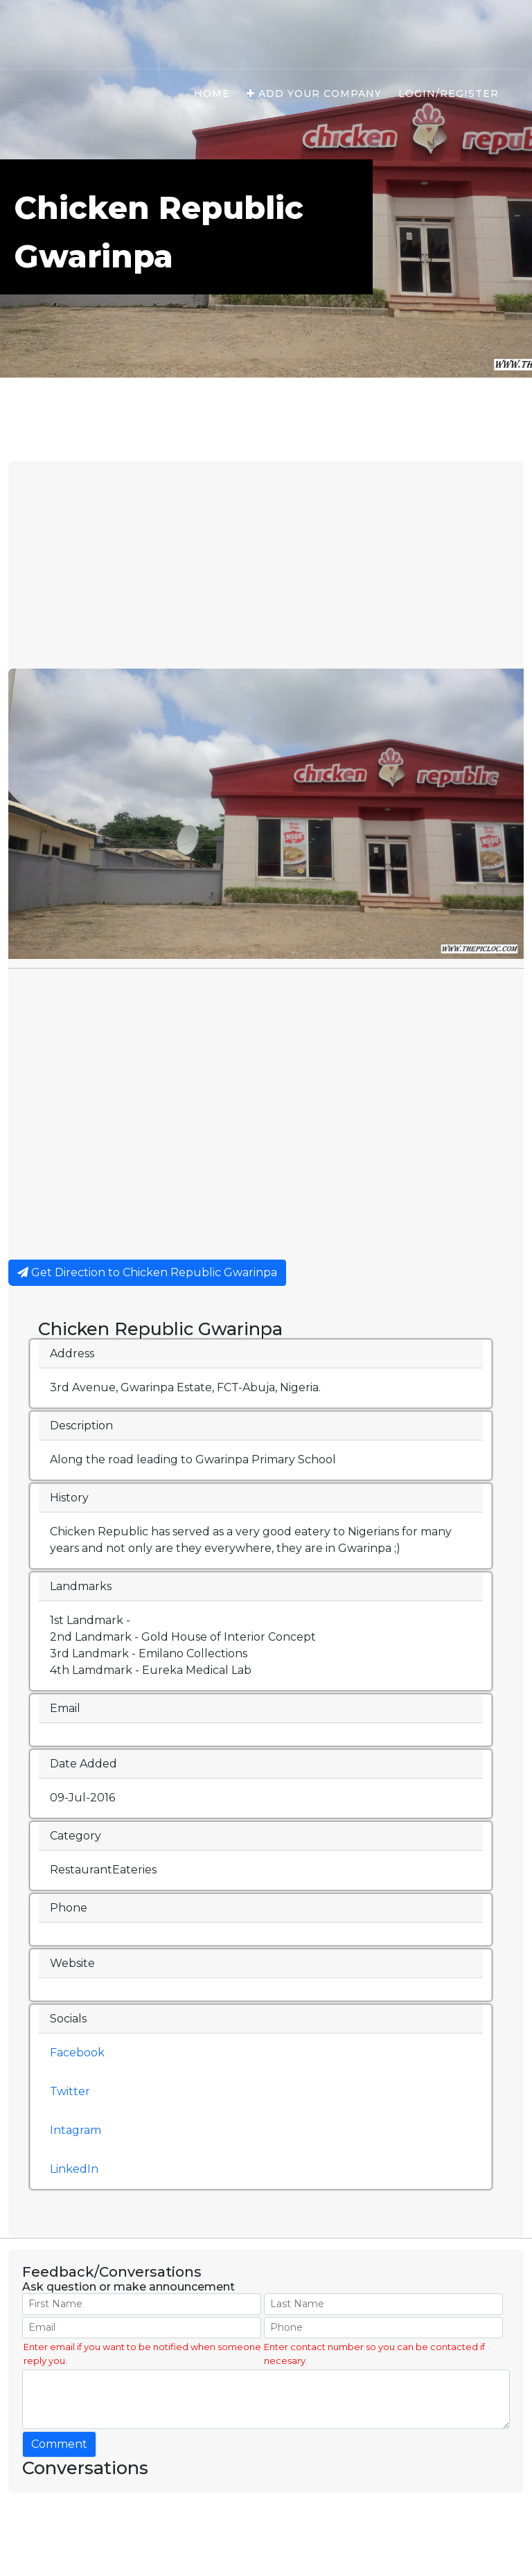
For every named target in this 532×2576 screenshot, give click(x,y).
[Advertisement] (266, 565)
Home (212, 93)
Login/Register (448, 93)
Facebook (77, 2052)
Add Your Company (314, 93)
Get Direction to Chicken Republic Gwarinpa (147, 1272)
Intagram (75, 2130)
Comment (59, 2444)
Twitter (70, 2091)
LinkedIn (74, 2169)
